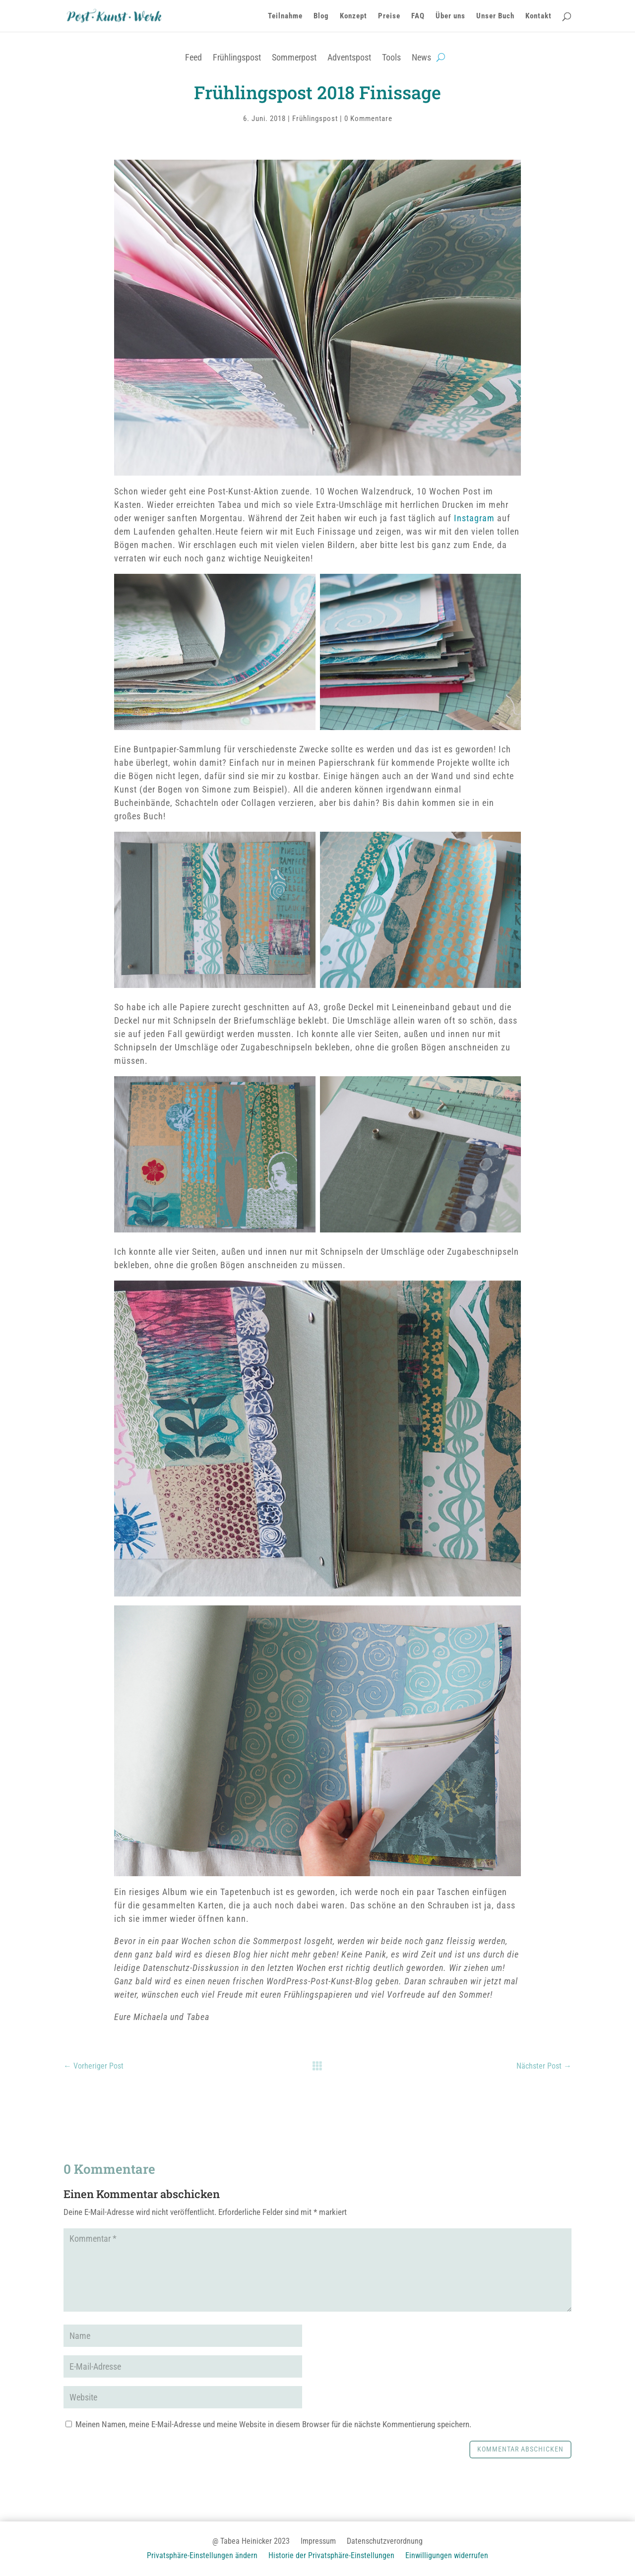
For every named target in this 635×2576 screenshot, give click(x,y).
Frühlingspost (237, 57)
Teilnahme (285, 16)
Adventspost (349, 57)
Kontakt (538, 16)
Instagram (475, 518)
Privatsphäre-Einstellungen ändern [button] (202, 2556)
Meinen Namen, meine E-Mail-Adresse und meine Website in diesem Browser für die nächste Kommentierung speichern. (273, 2424)
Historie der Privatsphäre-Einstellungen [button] (331, 2556)
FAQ (418, 16)
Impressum (318, 2542)
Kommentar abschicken (520, 2449)
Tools (391, 57)
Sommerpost (294, 57)
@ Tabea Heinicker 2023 (251, 2542)
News (421, 57)
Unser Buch (495, 16)
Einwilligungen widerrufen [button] (446, 2556)
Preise (389, 16)
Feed (193, 57)
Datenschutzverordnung (385, 2542)
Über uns (450, 16)
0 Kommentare (368, 118)
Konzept (353, 16)
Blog (321, 16)
